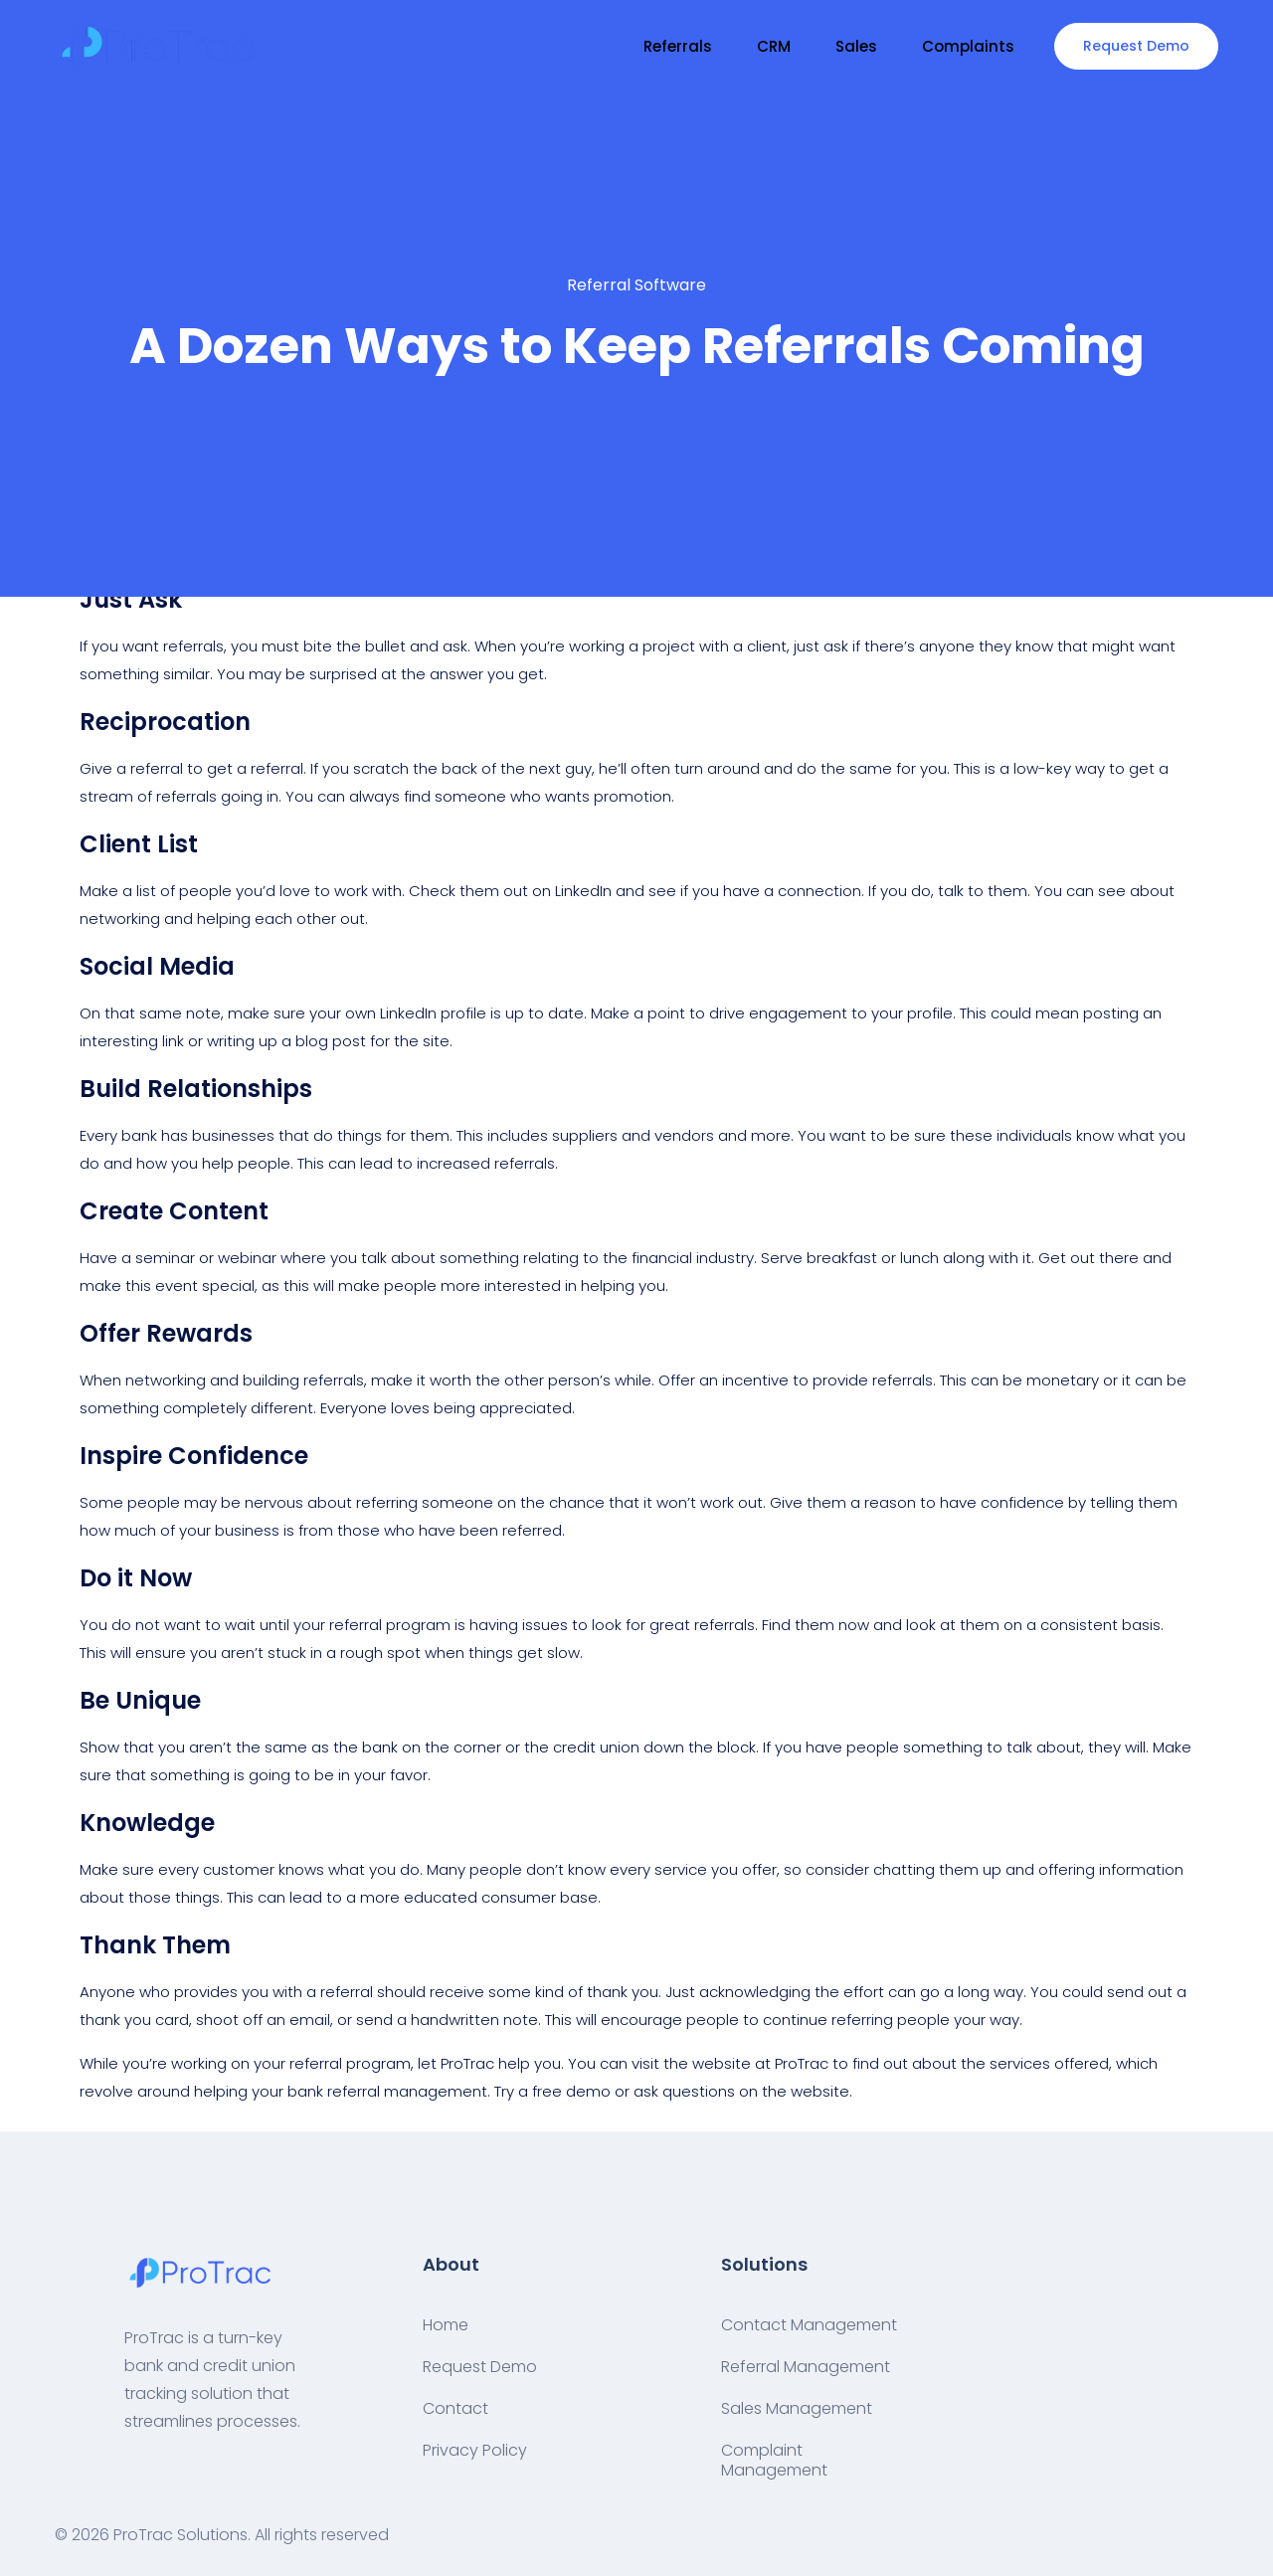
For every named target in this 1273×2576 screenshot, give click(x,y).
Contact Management (809, 2324)
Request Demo (1136, 46)
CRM (774, 46)
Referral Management (805, 2366)
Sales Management (796, 2408)
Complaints (968, 46)
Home (445, 2324)
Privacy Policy (475, 2450)
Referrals (677, 46)
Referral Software (636, 285)
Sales (856, 46)
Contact (455, 2408)
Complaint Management (774, 2460)
